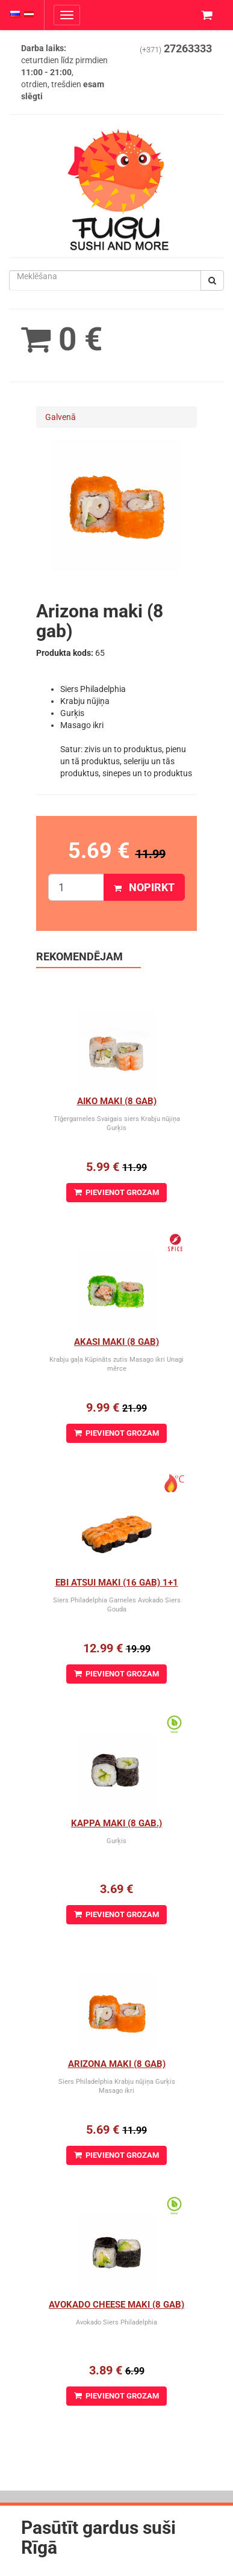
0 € (61, 339)
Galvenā (60, 417)
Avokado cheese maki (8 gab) (116, 2304)
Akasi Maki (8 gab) (116, 1341)
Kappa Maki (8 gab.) (116, 1823)
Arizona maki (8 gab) (117, 2064)
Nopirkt (144, 887)
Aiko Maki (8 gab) (117, 1101)
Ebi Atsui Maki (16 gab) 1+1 (116, 1582)
